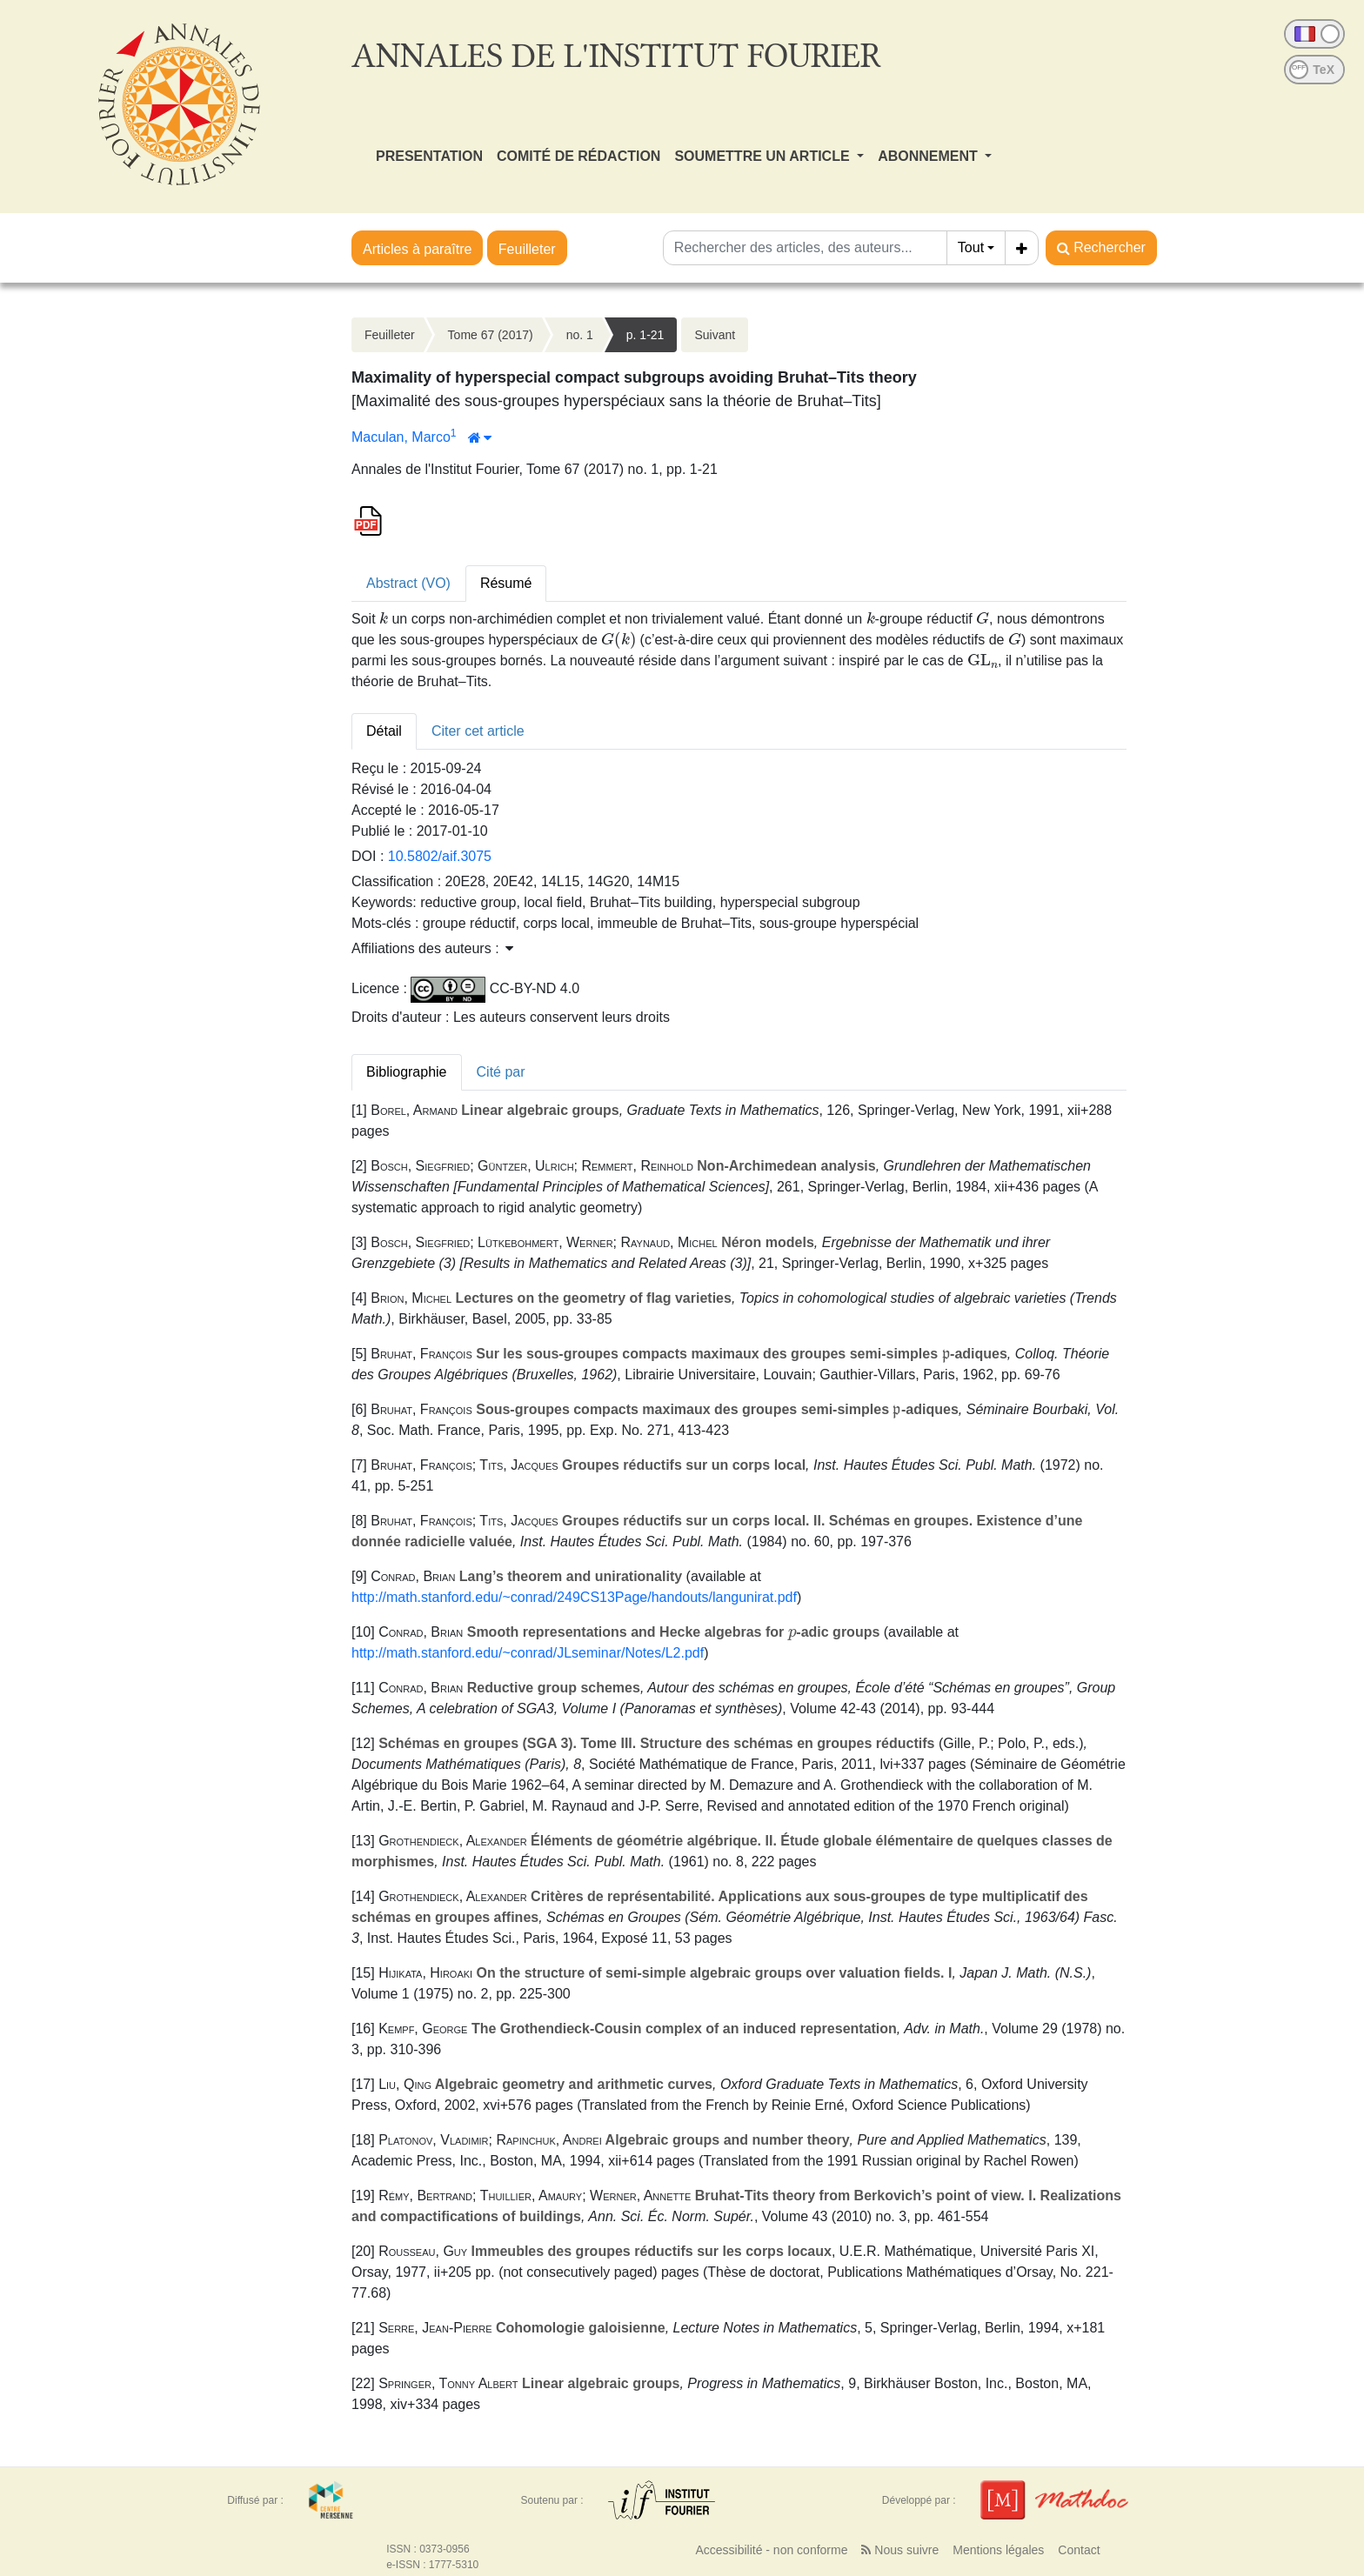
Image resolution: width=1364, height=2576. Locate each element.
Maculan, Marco (401, 437)
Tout (971, 247)
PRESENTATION (429, 156)
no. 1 (579, 335)
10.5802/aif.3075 (439, 856)
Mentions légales (998, 2550)
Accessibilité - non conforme (771, 2550)
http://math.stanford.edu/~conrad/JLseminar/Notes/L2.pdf (527, 1652)
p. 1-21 (645, 335)
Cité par (501, 1071)
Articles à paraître (417, 249)
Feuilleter (527, 249)
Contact (1079, 2550)
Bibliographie (406, 1071)
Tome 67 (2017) (490, 335)
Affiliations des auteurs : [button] (432, 948)
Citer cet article (478, 731)
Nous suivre (900, 2550)
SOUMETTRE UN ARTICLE (763, 156)
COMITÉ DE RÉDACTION (578, 156)
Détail (384, 731)
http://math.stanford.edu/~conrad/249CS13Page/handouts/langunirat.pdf (574, 1597)
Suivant (714, 335)
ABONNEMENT (929, 156)
